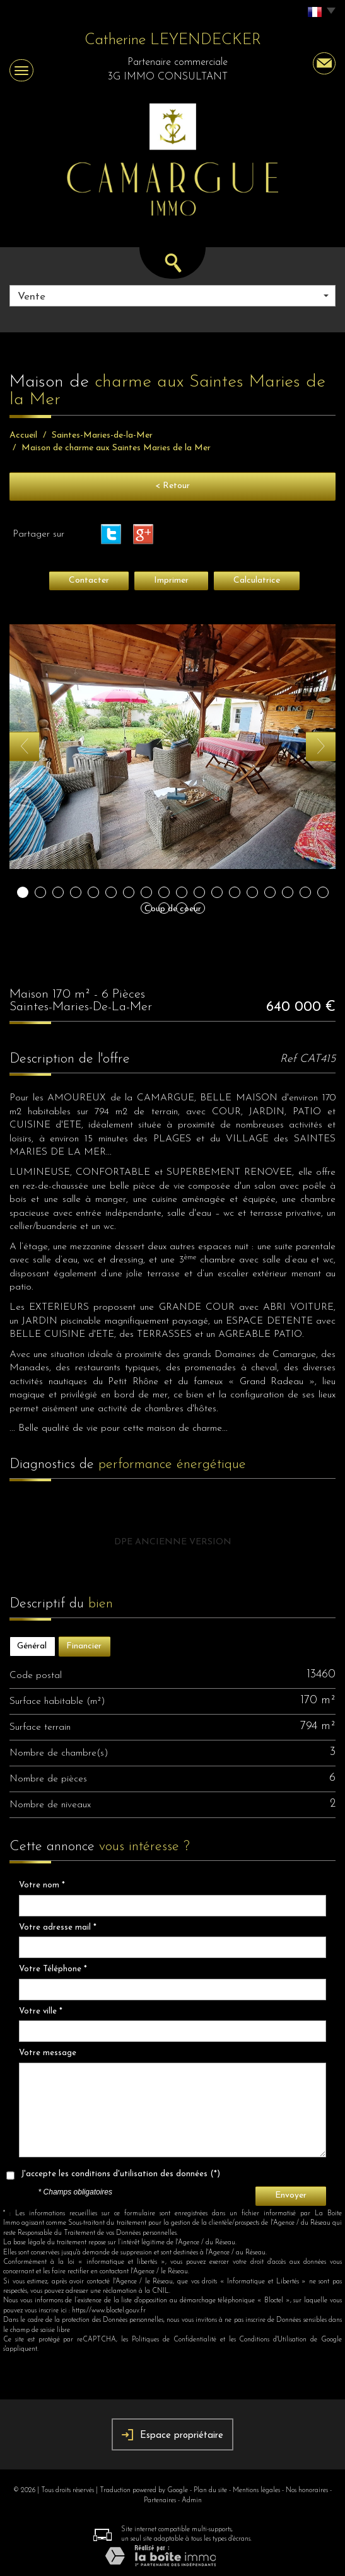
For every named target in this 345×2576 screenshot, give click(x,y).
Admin (192, 2500)
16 (287, 892)
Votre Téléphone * (53, 1969)
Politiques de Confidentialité (174, 2339)
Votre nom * (42, 1885)
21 (181, 908)
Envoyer (291, 2195)
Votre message (47, 2053)
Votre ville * (40, 2011)
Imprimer (171, 580)
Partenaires (160, 2500)
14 (252, 892)
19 (146, 908)
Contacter (89, 580)
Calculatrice (256, 580)
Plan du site (210, 2490)
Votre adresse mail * (57, 1927)
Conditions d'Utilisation (273, 2339)
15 (270, 892)
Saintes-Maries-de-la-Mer (102, 435)
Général (32, 1646)
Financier (84, 1646)
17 (305, 892)
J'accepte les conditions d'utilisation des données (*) (120, 2174)
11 (199, 892)
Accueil (23, 435)
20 (164, 908)
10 (181, 892)
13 (234, 892)
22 (199, 908)
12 (217, 892)
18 (323, 892)
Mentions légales (256, 2490)
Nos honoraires (307, 2490)
